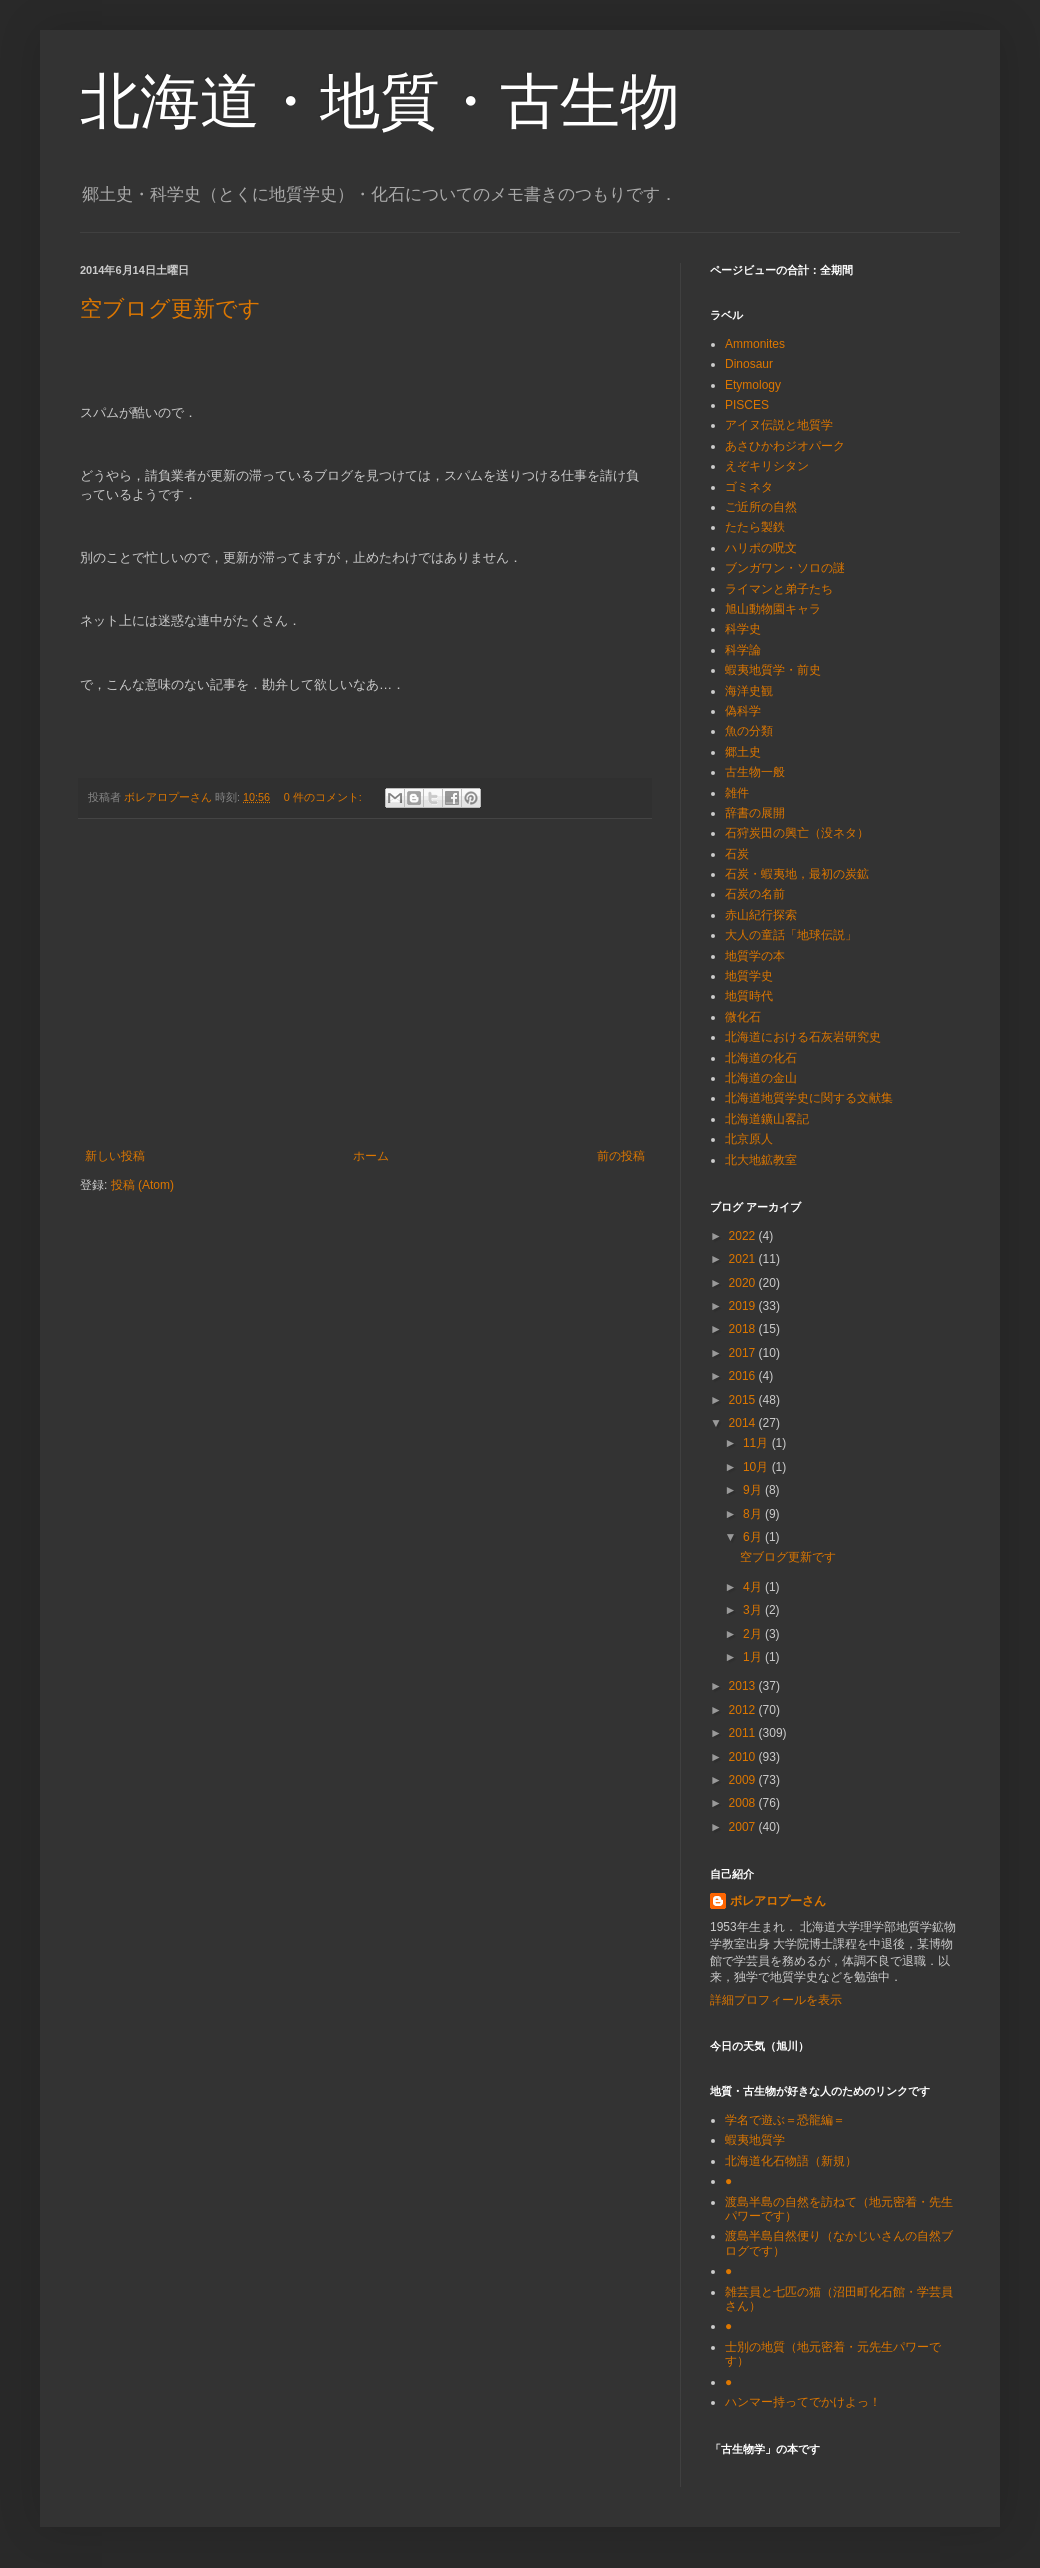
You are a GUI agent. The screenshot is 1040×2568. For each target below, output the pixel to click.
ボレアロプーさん (778, 1901)
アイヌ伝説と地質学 (779, 425)
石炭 (737, 854)
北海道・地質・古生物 (380, 101)
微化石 (743, 1017)
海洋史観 (749, 691)
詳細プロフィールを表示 (776, 2000)
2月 (754, 1634)
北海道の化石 (761, 1058)
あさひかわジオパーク (785, 446)
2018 (744, 1329)
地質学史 (749, 976)
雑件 (737, 793)
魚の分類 (749, 731)
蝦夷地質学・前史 (773, 670)
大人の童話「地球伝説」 (791, 935)
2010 (744, 1757)
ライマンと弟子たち (779, 589)
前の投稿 (621, 1156)
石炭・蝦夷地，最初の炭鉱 (797, 874)
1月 (754, 1657)
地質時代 (749, 996)
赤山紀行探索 (761, 915)
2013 (744, 1686)
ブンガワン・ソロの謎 (785, 568)
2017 (744, 1353)
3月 (754, 1610)
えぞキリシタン (767, 466)
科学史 (743, 629)
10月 (757, 1467)
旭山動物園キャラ (773, 609)
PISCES (747, 405)
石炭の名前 (755, 894)
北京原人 (749, 1139)
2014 (744, 1423)
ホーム (371, 1156)
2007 (744, 1827)
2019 (744, 1306)
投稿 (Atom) (142, 1185)
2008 (744, 1803)
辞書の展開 (755, 813)
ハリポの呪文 (761, 548)
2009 (744, 1780)
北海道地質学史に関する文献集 (809, 1098)
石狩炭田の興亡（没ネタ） (797, 833)
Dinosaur (749, 364)
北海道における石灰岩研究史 (803, 1037)
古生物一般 (755, 772)
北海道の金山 (761, 1078)
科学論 (743, 650)
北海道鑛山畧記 (767, 1119)
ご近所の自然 (761, 507)
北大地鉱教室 (761, 1160)
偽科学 (743, 711)
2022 (744, 1236)
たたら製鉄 (755, 527)
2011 (744, 1733)
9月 (754, 1490)
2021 (744, 1259)
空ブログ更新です (170, 308)
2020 (744, 1283)
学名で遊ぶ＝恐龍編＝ (785, 2120)
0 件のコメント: (324, 797)
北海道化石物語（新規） (791, 2161)
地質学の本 (755, 956)
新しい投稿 (115, 1156)
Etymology (753, 385)
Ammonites (755, 344)
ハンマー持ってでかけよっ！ (803, 2402)
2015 (744, 1400)
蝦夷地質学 (755, 2140)
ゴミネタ (749, 487)
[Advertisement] (365, 984)
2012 (744, 1710)
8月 (754, 1514)
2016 (744, 1376)
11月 (757, 1443)
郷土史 (743, 752)
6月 (754, 1537)
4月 (754, 1587)
